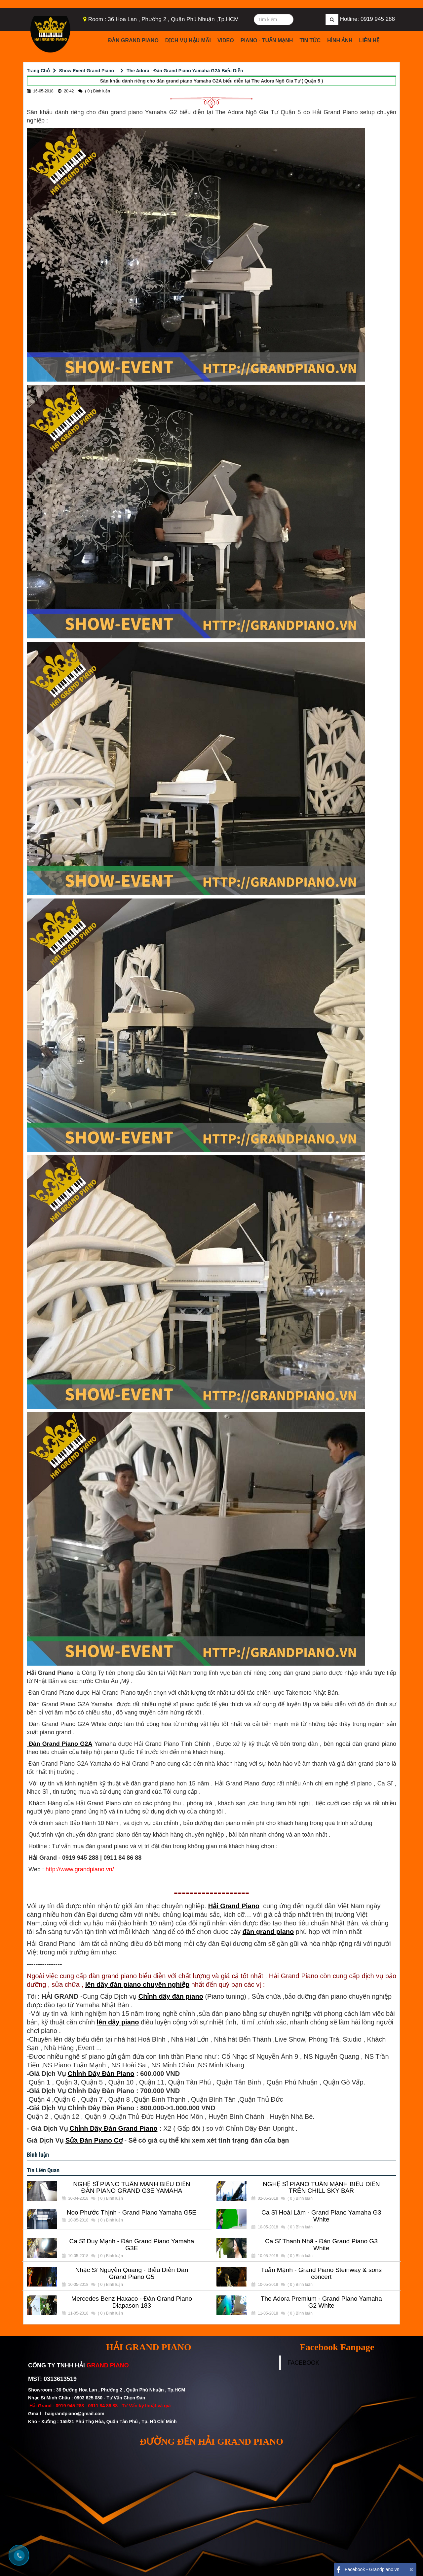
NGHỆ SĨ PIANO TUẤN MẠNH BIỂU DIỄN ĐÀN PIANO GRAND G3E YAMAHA (131, 2187)
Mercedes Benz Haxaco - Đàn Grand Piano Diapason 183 (131, 2302)
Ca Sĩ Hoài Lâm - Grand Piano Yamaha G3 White (321, 2216)
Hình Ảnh (340, 40)
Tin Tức (310, 40)
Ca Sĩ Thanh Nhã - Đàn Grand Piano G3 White (321, 2245)
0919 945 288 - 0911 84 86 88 (87, 2405)
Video (225, 40)
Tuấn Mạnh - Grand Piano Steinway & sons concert (321, 2273)
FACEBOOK (303, 2362)
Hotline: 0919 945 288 (367, 19)
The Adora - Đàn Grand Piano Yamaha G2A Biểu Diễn (185, 70)
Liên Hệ (369, 40)
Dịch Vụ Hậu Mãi (188, 40)
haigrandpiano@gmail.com (74, 2413)
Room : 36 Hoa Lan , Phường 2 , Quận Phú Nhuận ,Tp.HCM (163, 19)
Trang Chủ (38, 70)
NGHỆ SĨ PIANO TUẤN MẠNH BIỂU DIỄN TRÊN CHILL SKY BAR (321, 2187)
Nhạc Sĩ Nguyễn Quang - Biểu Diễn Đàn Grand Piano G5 (131, 2273)
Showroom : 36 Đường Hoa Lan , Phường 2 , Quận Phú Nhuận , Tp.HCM (107, 2389)
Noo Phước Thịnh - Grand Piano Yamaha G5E (131, 2212)
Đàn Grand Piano (133, 40)
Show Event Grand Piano (86, 70)
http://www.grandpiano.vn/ (80, 1869)
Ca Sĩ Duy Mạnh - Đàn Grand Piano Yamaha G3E (131, 2245)
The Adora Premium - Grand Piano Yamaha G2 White (321, 2302)
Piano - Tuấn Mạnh (267, 40)
